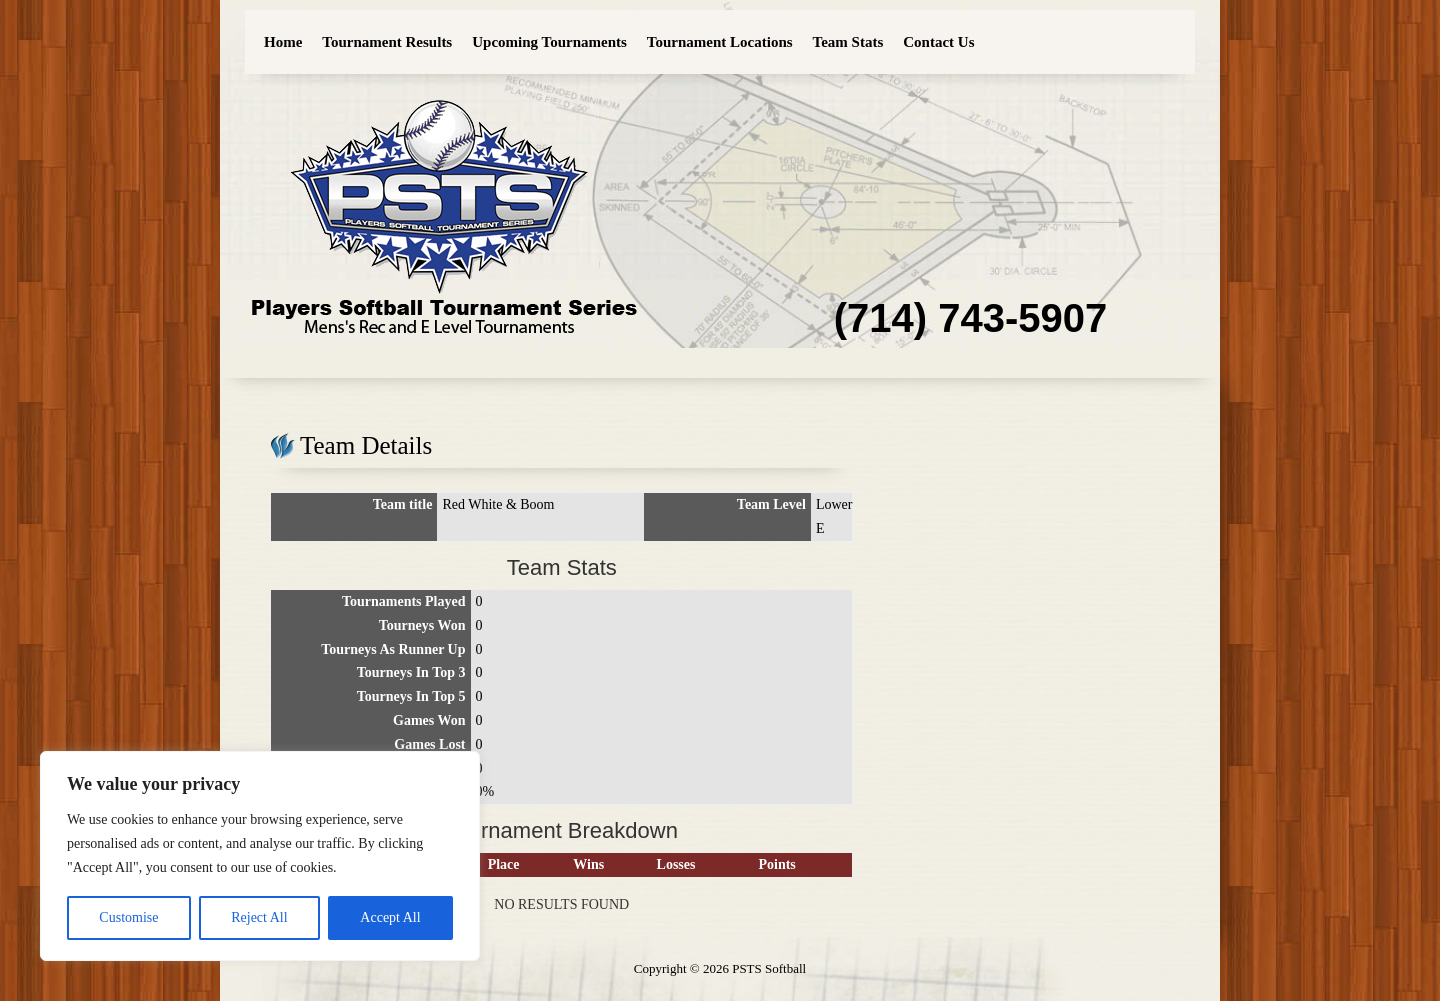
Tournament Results (387, 42)
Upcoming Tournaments (549, 42)
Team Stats (848, 42)
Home (283, 42)
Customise (128, 917)
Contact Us (938, 42)
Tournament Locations (720, 42)
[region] (260, 856)
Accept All (390, 917)
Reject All (259, 917)
